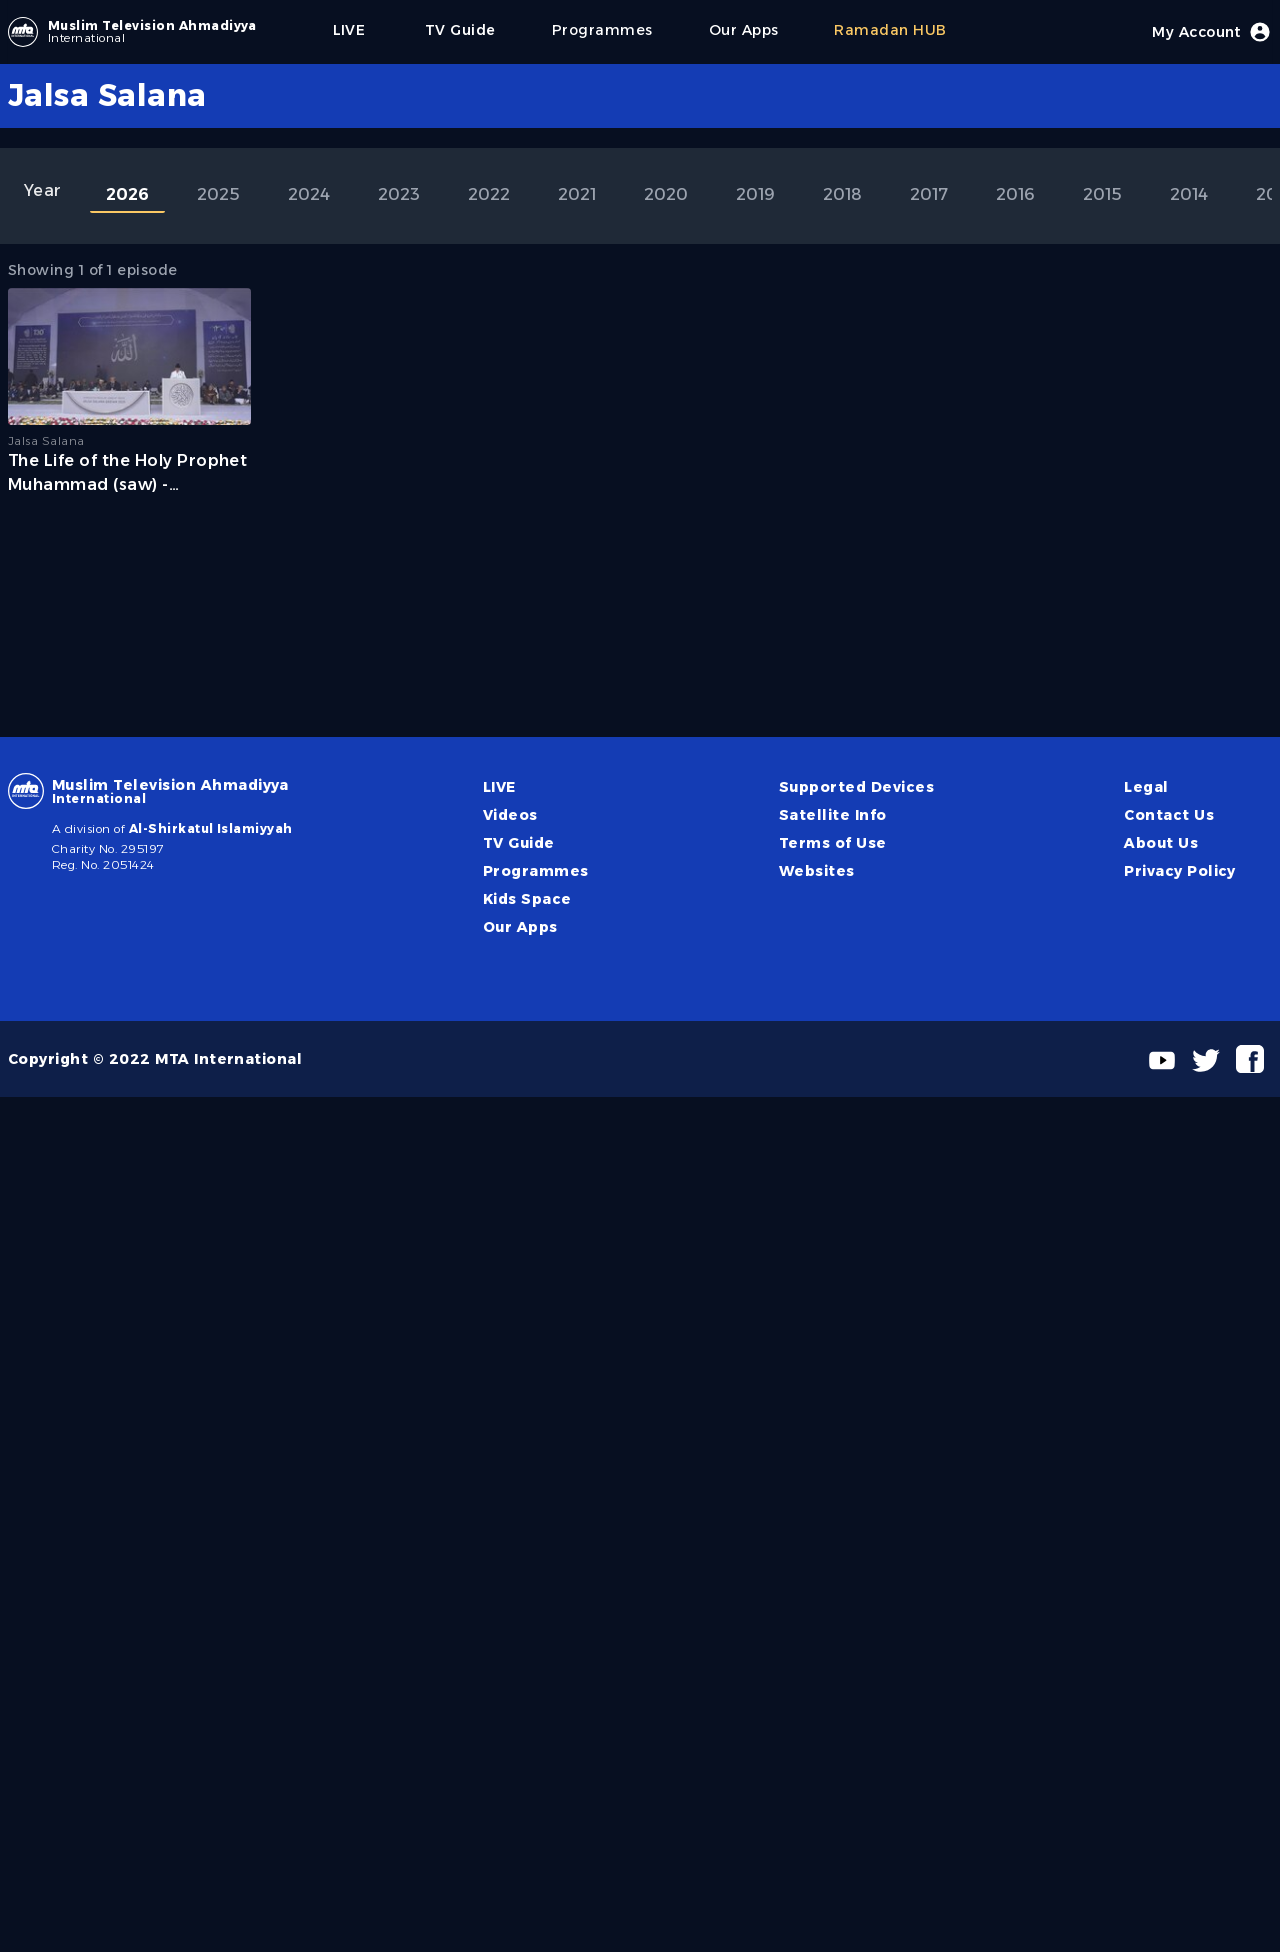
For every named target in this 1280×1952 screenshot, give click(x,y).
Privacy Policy (1180, 871)
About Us (1161, 843)
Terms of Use (833, 843)
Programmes (536, 871)
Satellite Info (833, 815)
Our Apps (520, 927)
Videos (510, 815)
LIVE (499, 787)
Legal (1146, 787)
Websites (817, 871)
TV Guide (519, 843)
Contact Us (1169, 815)
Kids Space (527, 899)
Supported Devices (856, 787)
